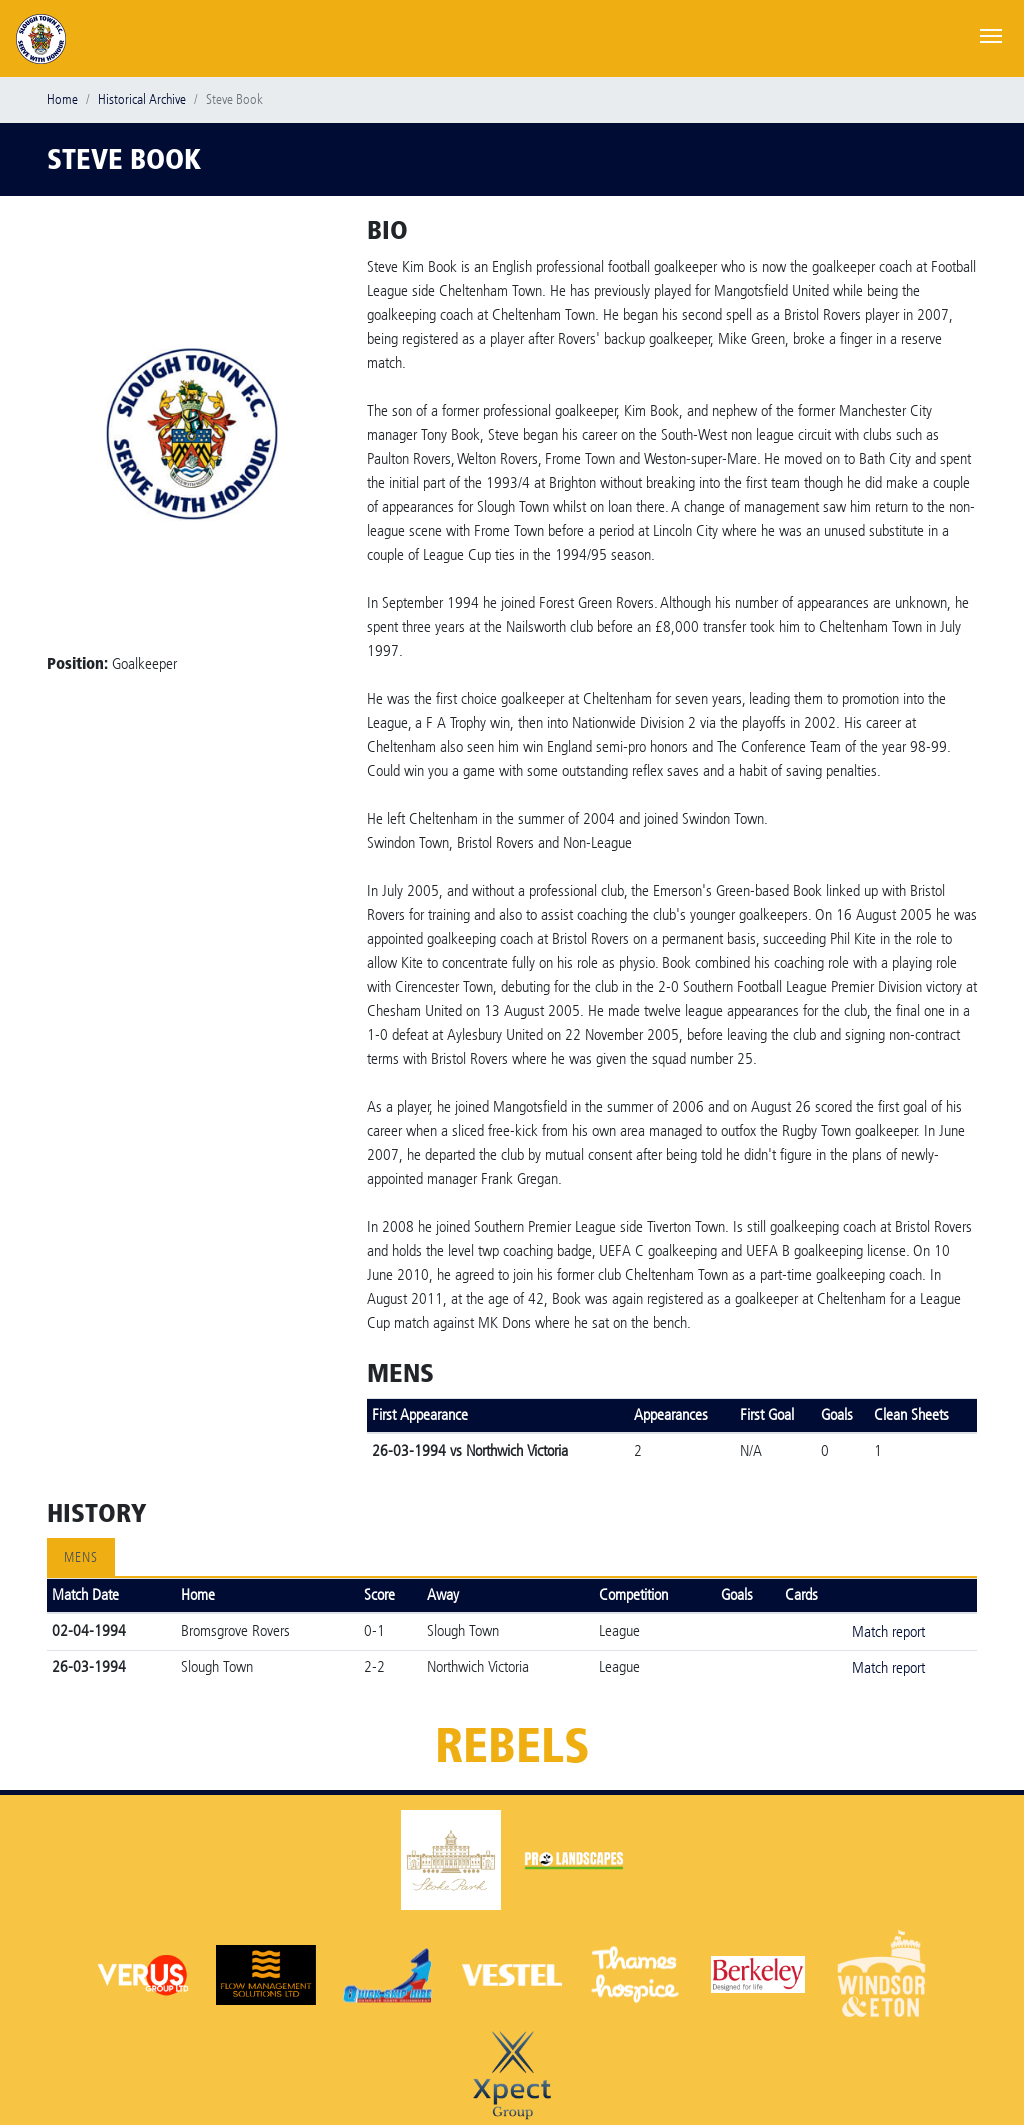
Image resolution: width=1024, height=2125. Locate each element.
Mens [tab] (81, 1557)
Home (62, 99)
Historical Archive (142, 99)
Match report (888, 1631)
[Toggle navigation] (991, 34)
